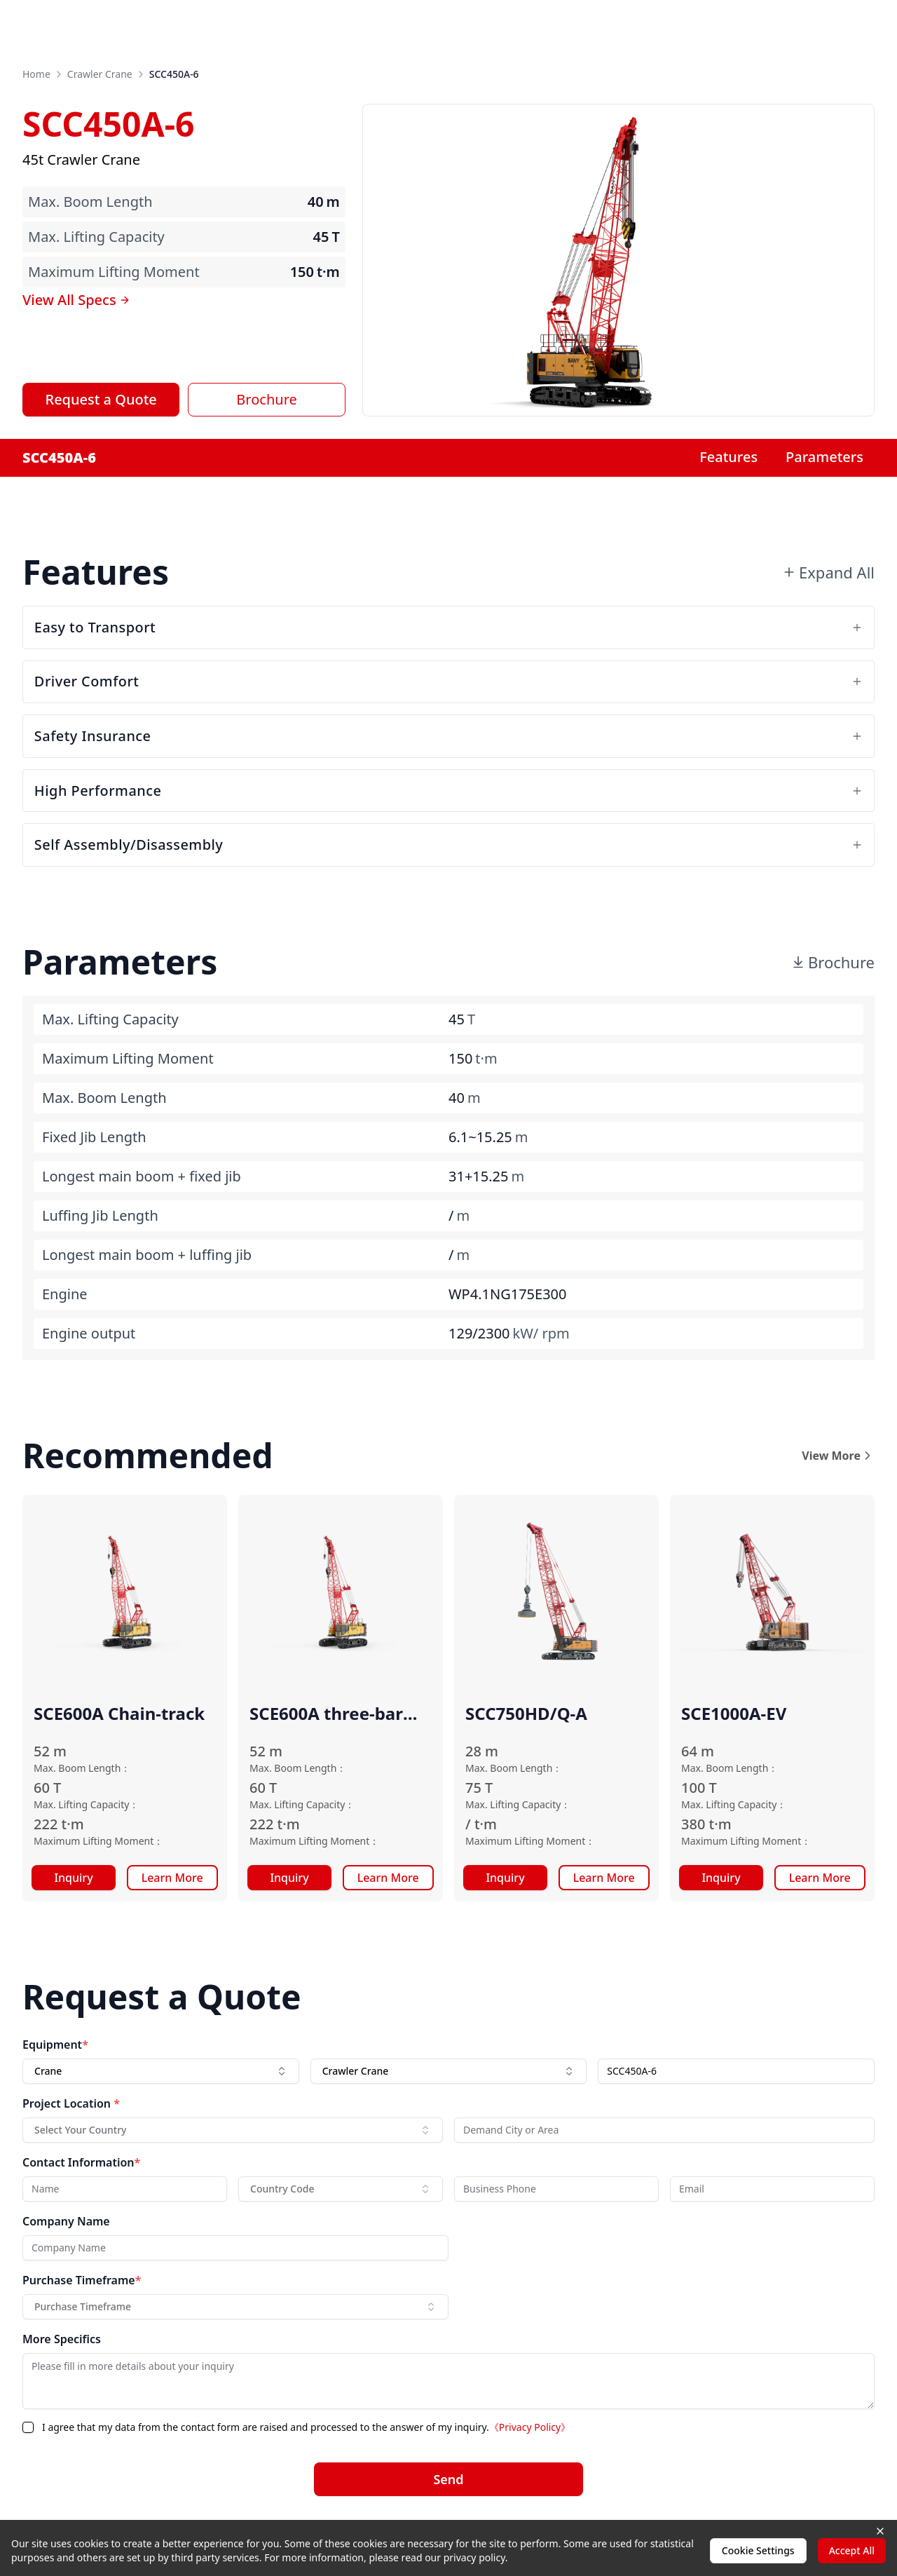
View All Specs (76, 299)
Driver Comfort (448, 681)
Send (448, 2480)
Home (36, 74)
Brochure (266, 399)
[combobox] (160, 2072)
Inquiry (73, 1879)
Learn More (172, 1879)
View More (838, 1457)
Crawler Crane (99, 74)
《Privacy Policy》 (529, 2428)
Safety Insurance (448, 736)
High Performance (448, 791)
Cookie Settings (758, 2550)
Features (728, 456)
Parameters (824, 456)
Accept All (852, 2550)
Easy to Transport (448, 627)
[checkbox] (28, 2428)
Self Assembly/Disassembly (448, 845)
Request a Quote (101, 399)
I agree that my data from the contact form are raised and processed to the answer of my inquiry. (306, 2428)
